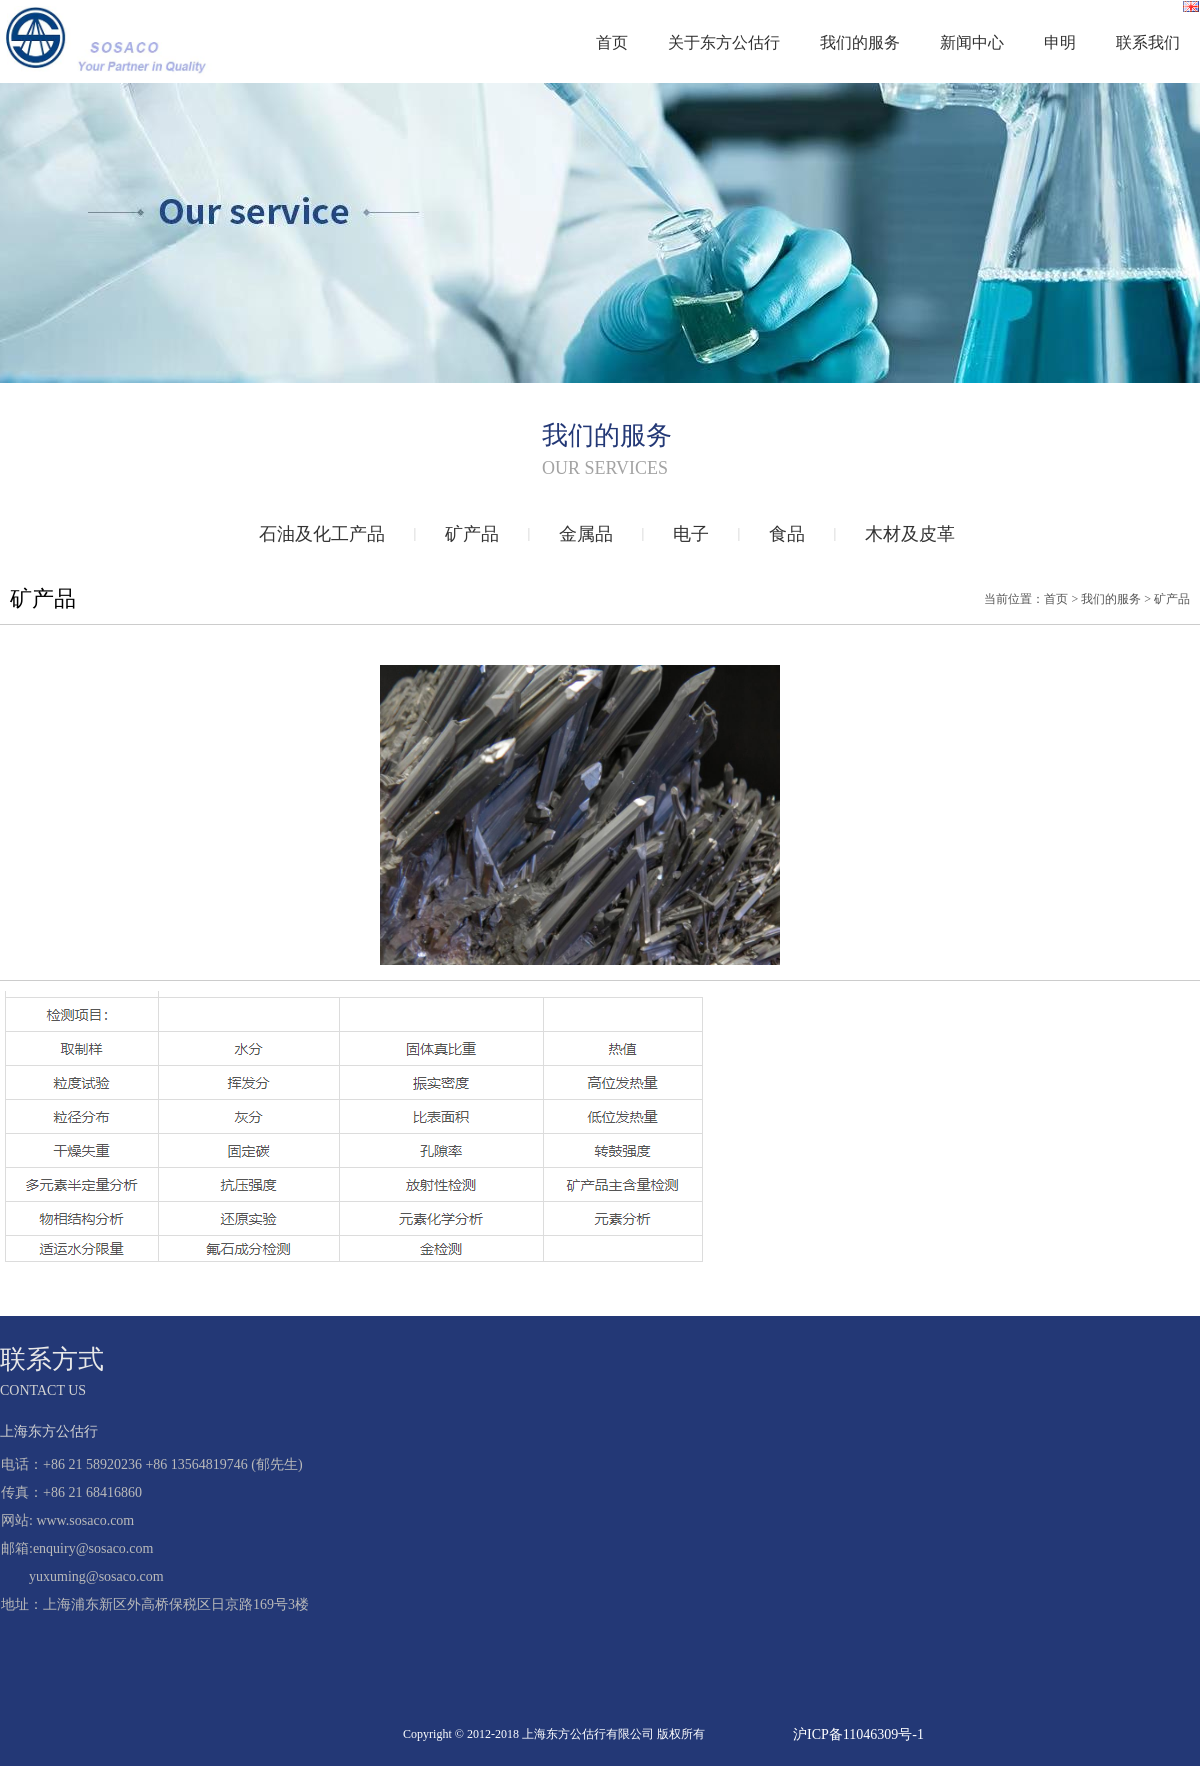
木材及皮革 (910, 534)
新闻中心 (972, 42)
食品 (787, 534)
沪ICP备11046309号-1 (858, 1734)
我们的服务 (860, 42)
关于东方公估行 (724, 42)
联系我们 (1148, 42)
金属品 (586, 534)
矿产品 (472, 534)
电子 (691, 534)
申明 (1060, 42)
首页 (612, 42)
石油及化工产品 (322, 534)
